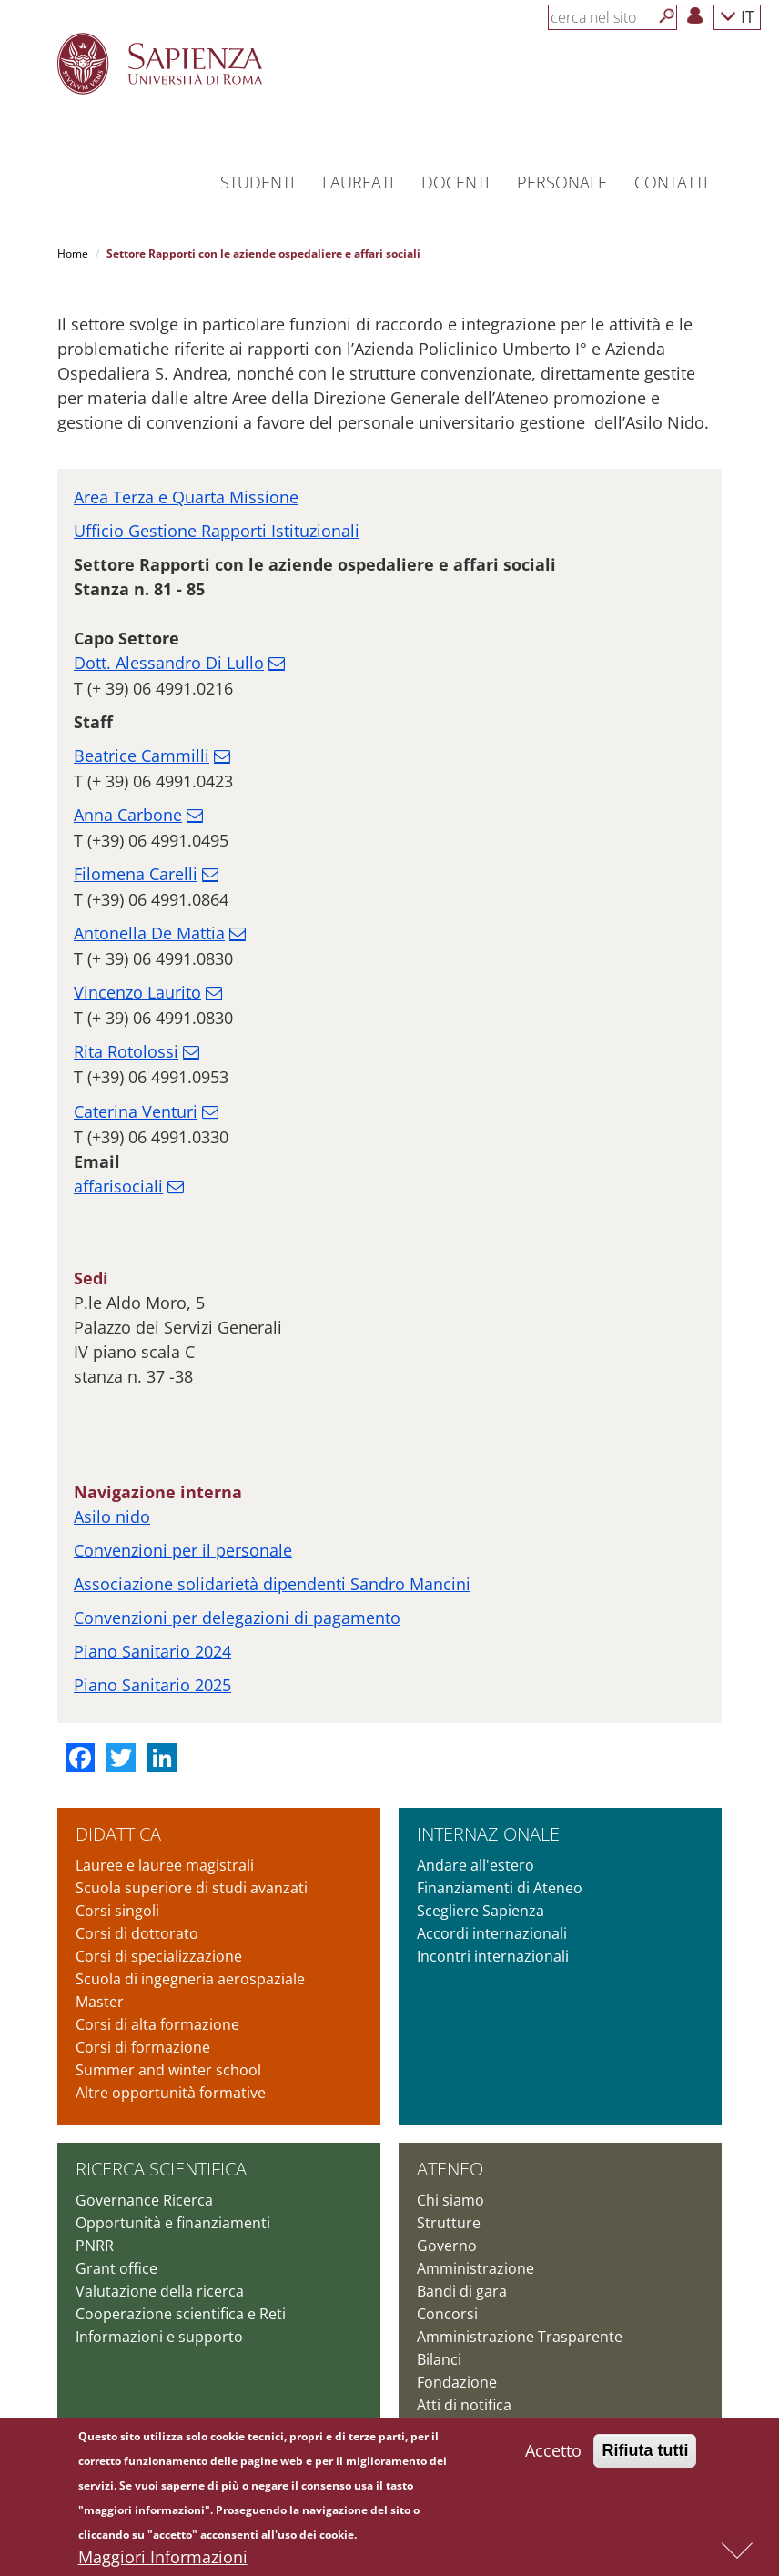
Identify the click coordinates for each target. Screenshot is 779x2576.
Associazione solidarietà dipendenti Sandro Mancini (272, 1584)
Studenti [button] (257, 182)
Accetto (553, 2455)
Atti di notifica (464, 2405)
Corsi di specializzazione (159, 1956)
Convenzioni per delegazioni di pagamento (237, 1617)
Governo (447, 2246)
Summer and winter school (168, 2070)
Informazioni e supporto (159, 2337)
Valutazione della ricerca (160, 2291)
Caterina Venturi (135, 1111)
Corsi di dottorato (137, 1933)
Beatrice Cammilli (141, 755)
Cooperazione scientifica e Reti (181, 2314)
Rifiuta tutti (645, 2455)
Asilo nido (112, 1516)
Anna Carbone (128, 815)
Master (100, 2002)
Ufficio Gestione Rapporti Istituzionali (216, 531)
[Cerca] (667, 16)
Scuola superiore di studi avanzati (192, 1888)
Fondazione (457, 2382)
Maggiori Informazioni (163, 2561)
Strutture (449, 2223)
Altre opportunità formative (171, 2093)
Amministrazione (475, 2268)
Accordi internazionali (492, 1933)
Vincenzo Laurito (137, 992)
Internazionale (488, 1833)
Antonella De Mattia (149, 933)
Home (72, 253)
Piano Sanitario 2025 (152, 1685)
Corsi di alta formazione (157, 2024)
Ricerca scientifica (161, 2168)
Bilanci (439, 2359)
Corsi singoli (117, 1911)
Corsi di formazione (143, 2047)
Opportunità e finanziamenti (173, 2223)
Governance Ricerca (144, 2200)
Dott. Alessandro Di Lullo (169, 663)
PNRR (95, 2246)
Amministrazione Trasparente (519, 2337)
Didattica (118, 1833)
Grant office (116, 2268)
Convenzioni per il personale (183, 1550)
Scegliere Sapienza (480, 1911)
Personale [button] (562, 182)
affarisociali (118, 1186)
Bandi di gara (462, 2291)
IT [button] (737, 15)
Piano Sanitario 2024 (152, 1651)
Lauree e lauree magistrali (165, 1865)
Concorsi (447, 2314)
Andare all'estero (475, 1865)
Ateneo (450, 2168)
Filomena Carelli (135, 874)
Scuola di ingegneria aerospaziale (190, 1979)
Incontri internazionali (493, 1956)
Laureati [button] (358, 182)
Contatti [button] (671, 182)
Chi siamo (450, 2200)
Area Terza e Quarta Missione (186, 497)
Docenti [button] (455, 182)
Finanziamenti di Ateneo (499, 1888)
